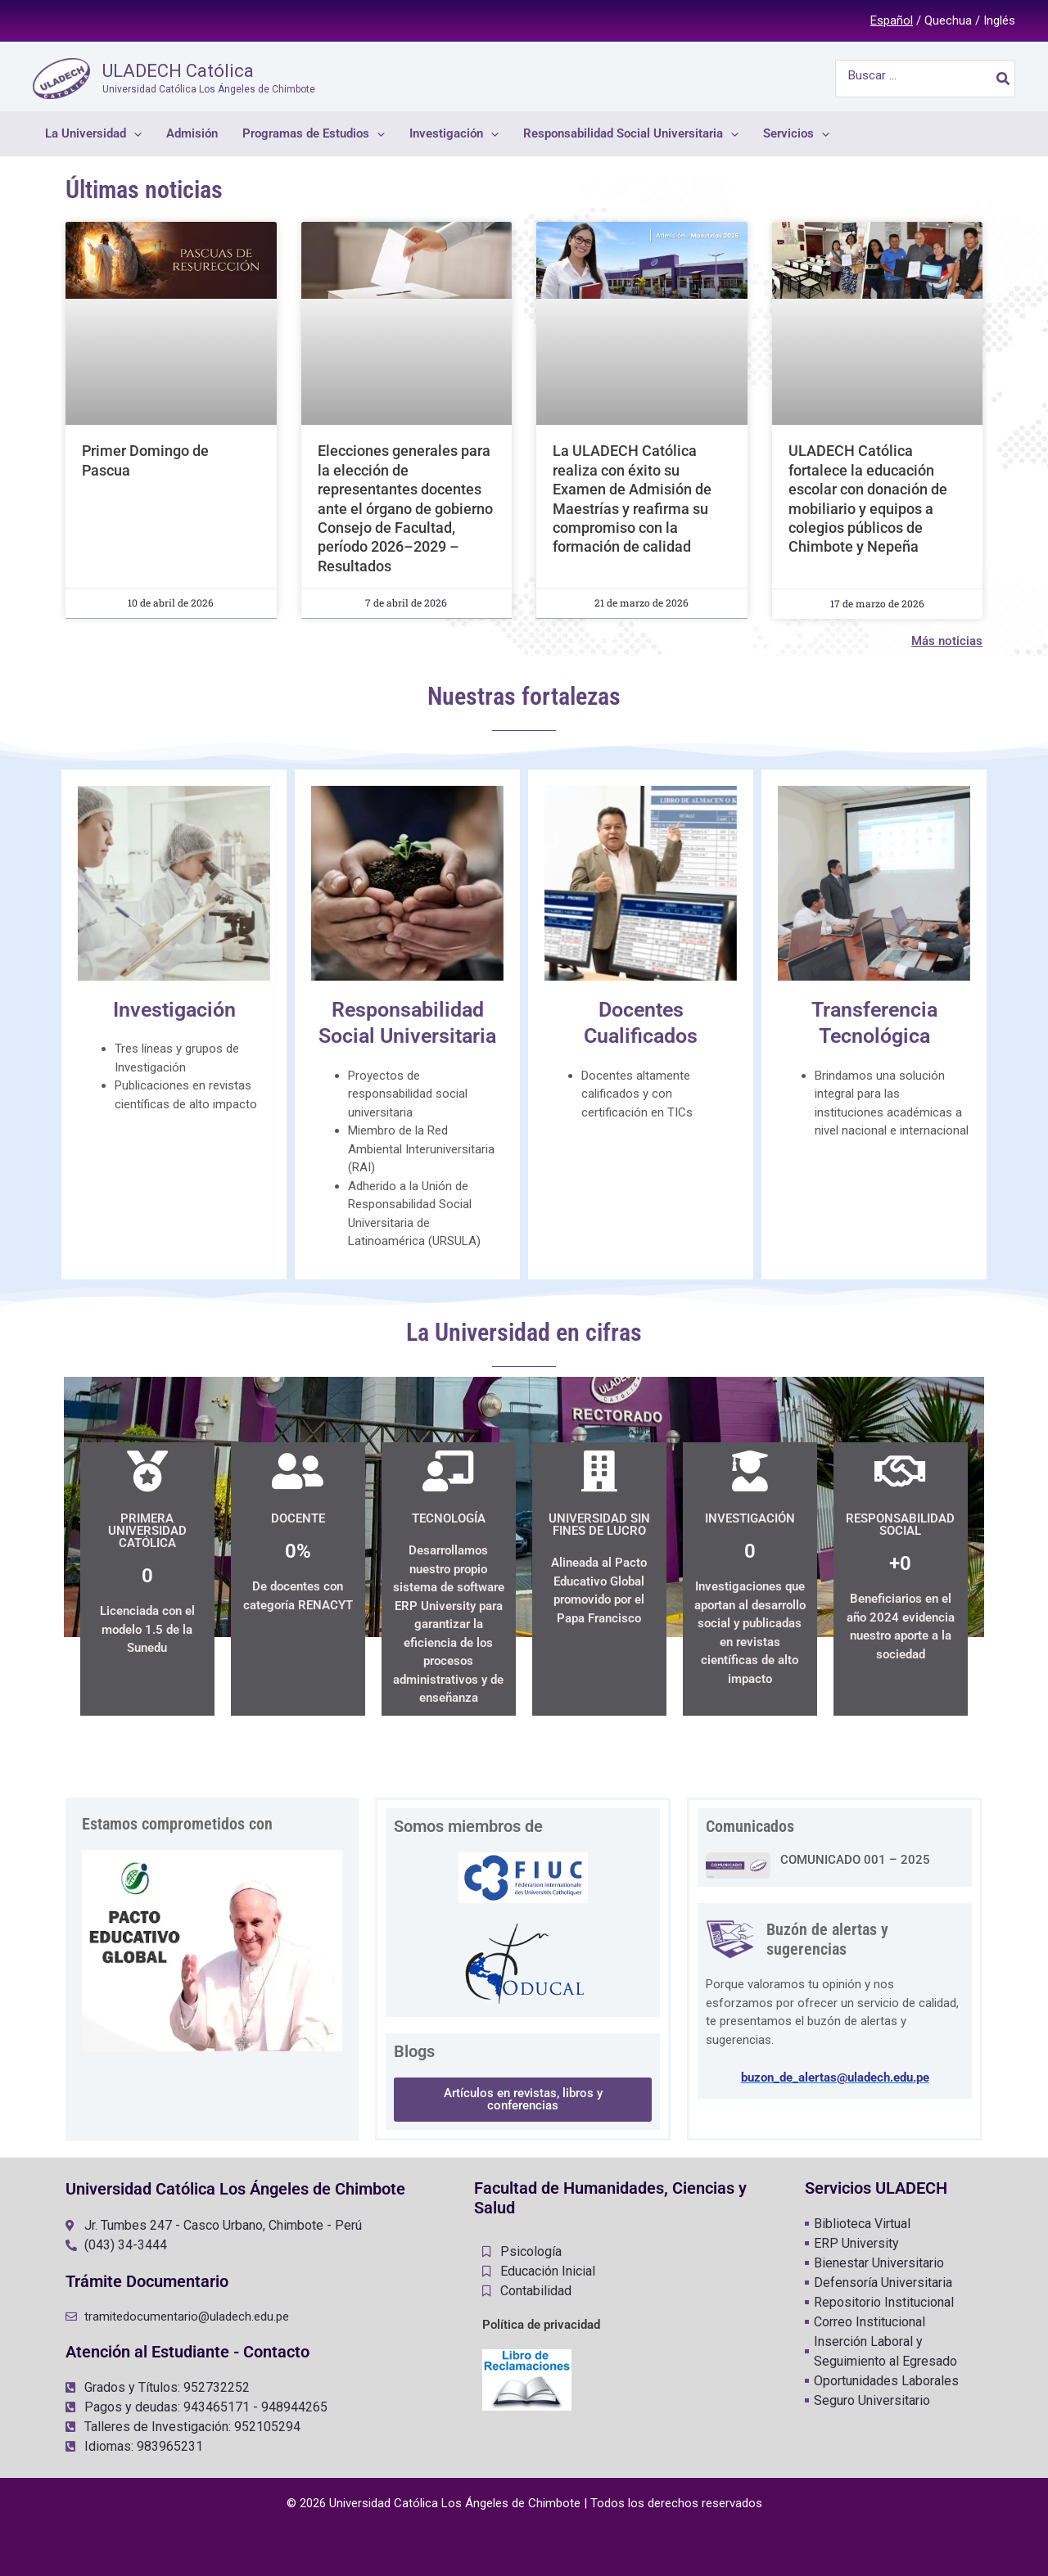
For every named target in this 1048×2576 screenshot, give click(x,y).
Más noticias (946, 641)
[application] (134, 133)
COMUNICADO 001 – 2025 (855, 1859)
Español (891, 20)
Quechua (948, 20)
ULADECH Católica (178, 71)
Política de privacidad (541, 2324)
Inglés (999, 20)
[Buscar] (1003, 79)
